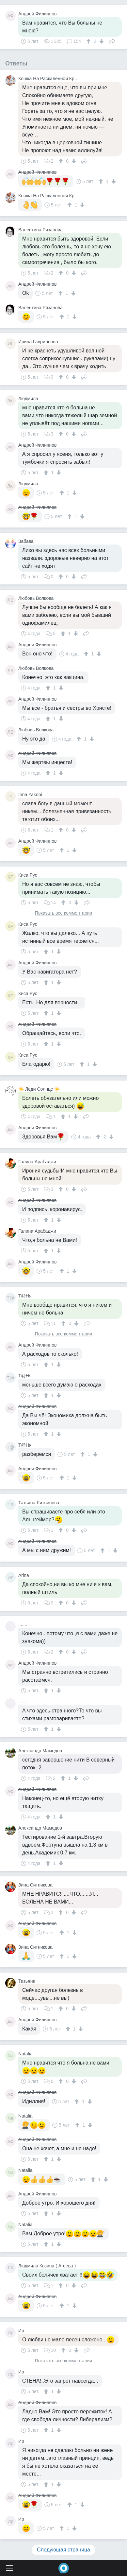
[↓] (101, 41)
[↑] (89, 41)
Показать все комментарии (63, 913)
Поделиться (112, 40)
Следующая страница (63, 2549)
